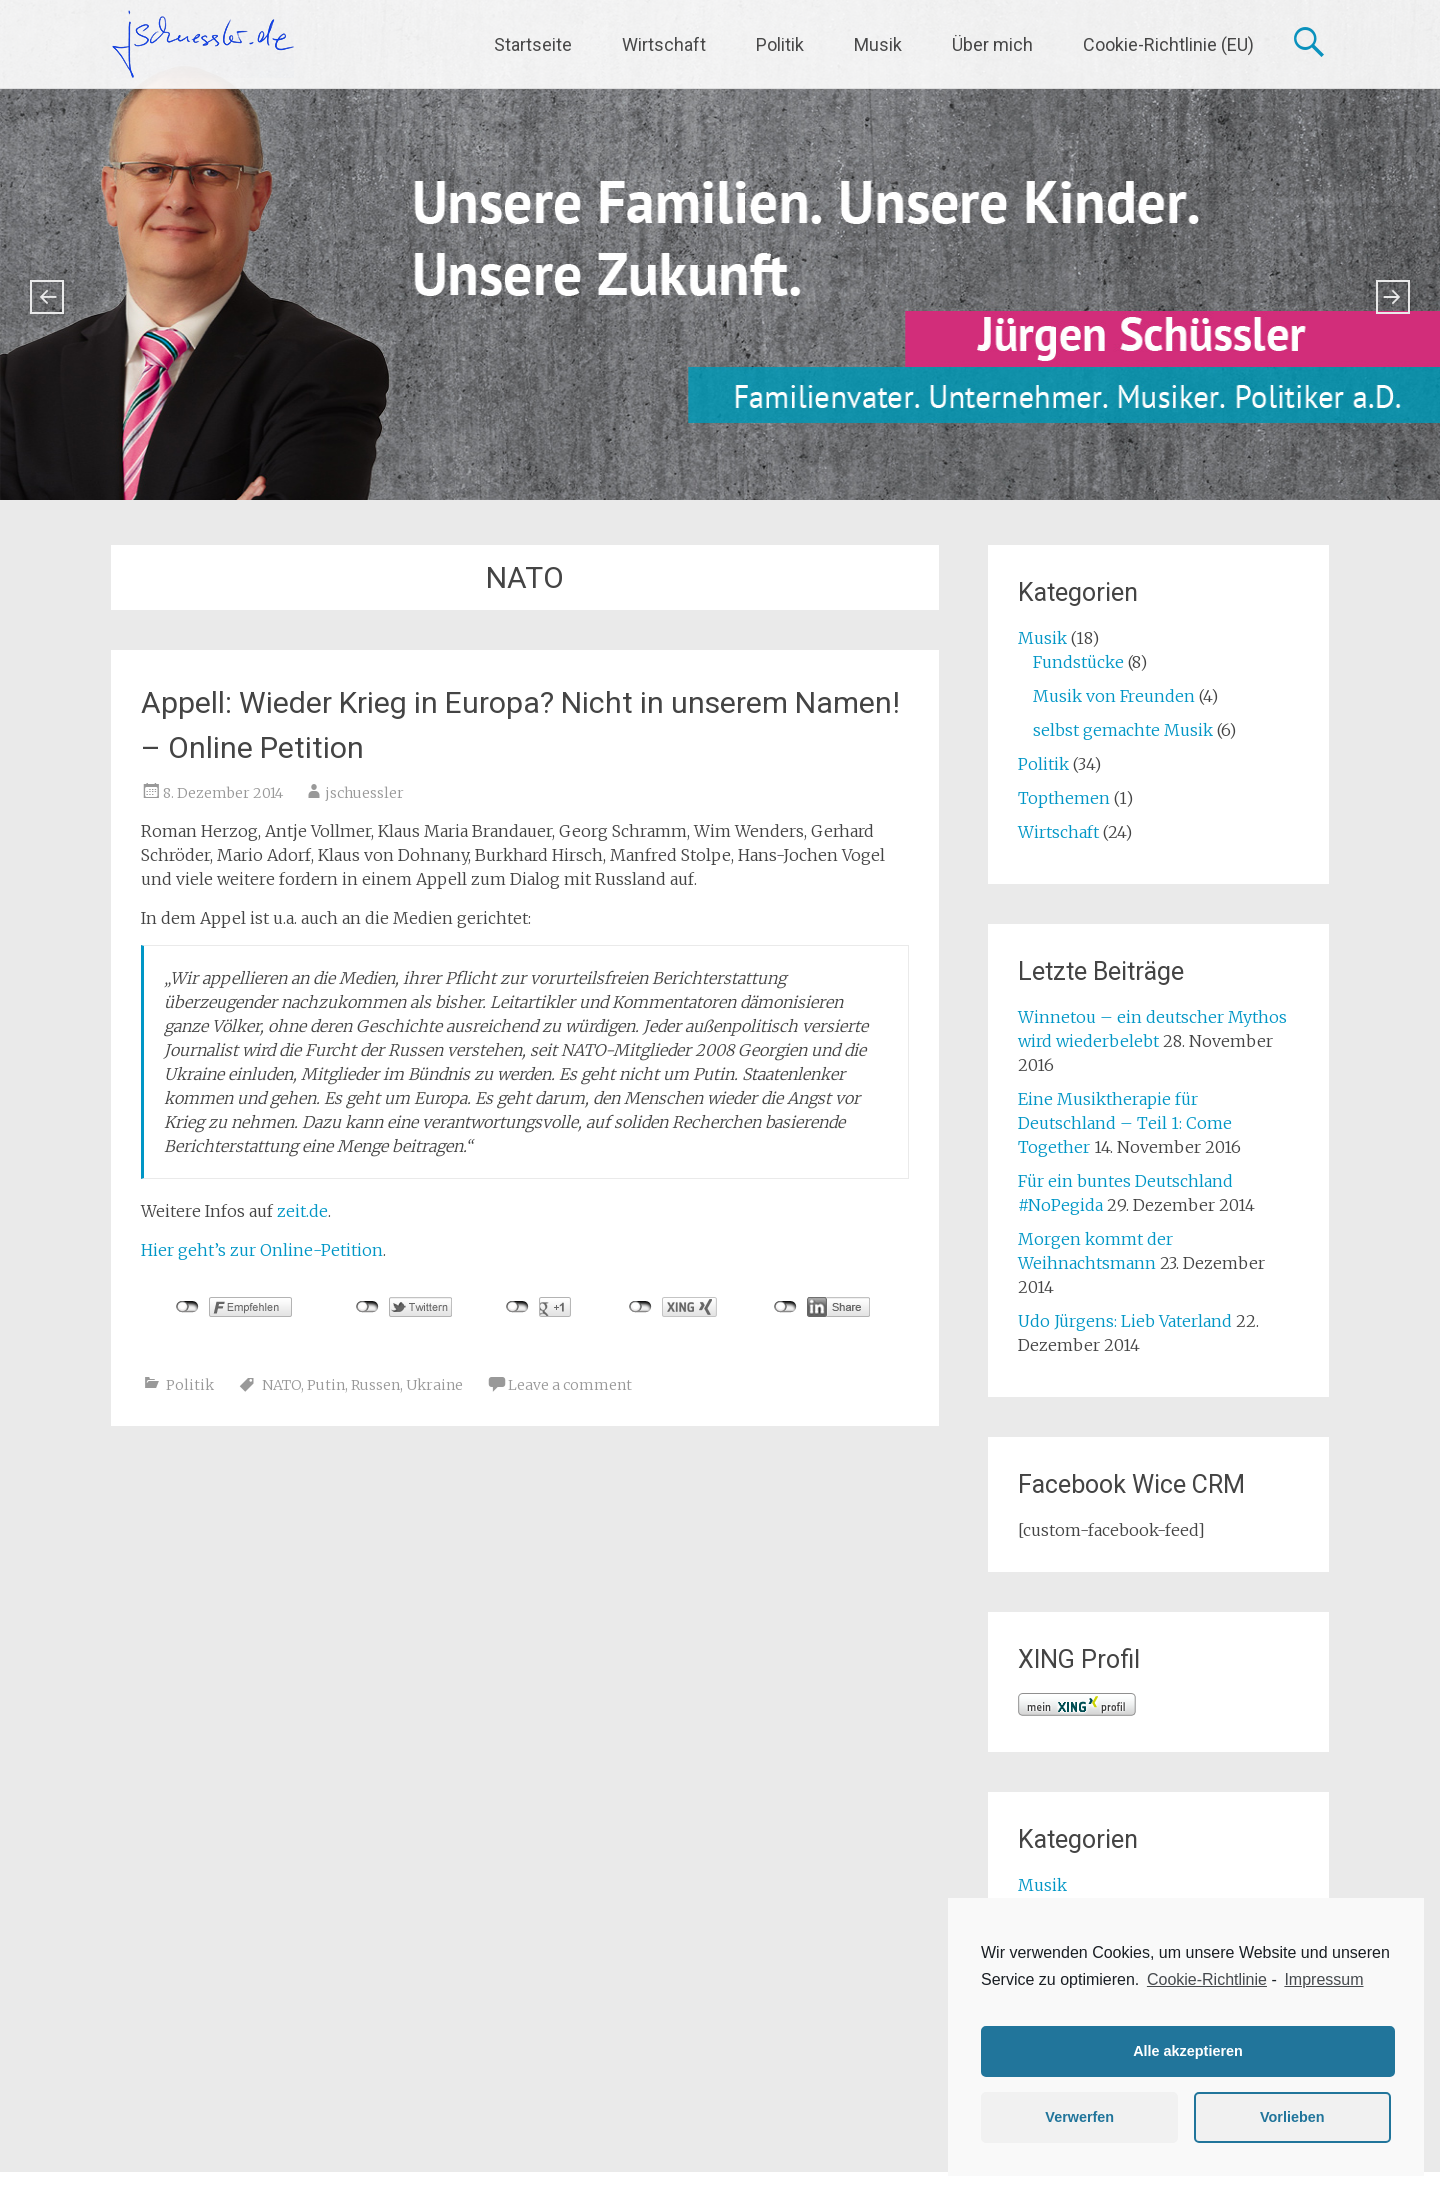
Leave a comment (570, 1385)
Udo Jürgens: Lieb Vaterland (1125, 1321)
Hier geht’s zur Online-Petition (262, 1250)
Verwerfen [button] (1079, 2117)
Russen (375, 1385)
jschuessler (364, 793)
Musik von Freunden (1114, 696)
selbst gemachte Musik (1123, 730)
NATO (281, 1385)
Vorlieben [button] (1292, 2117)
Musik (878, 44)
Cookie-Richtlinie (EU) (1168, 44)
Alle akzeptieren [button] (1188, 2051)
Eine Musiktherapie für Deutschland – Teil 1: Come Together (1125, 1123)
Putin (326, 1385)
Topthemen (1064, 798)
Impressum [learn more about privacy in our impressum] (1323, 1979)
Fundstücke (1078, 662)
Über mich (992, 44)
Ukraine (434, 1385)
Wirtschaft (664, 44)
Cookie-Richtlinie (1207, 1979)
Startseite (533, 44)
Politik (780, 44)
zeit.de (302, 1211)
